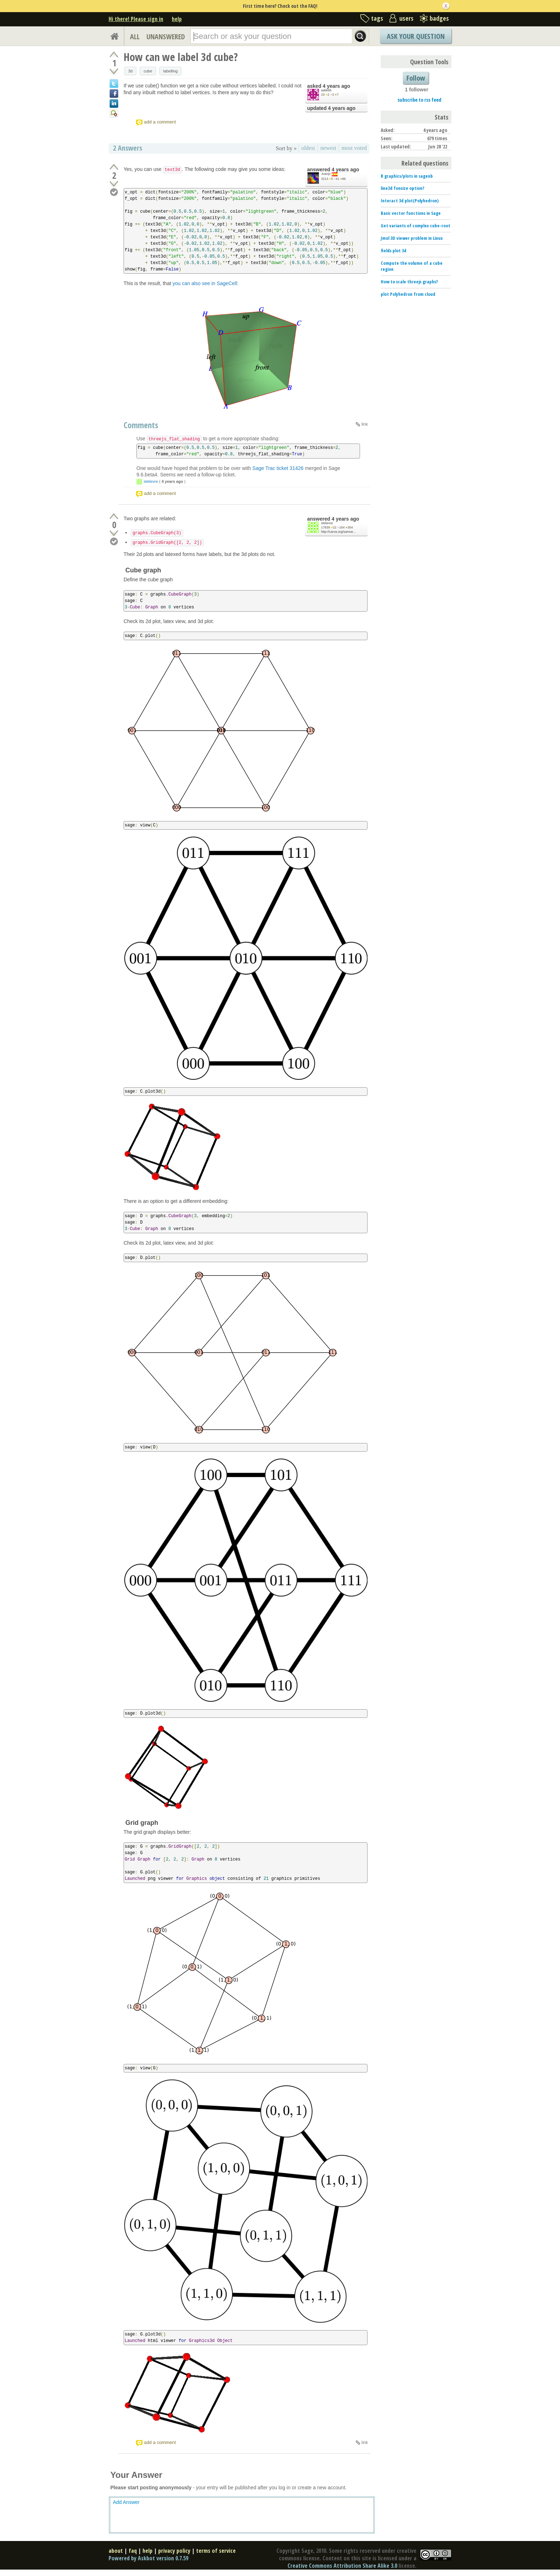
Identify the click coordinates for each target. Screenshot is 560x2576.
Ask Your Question (416, 36)
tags (377, 18)
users (406, 18)
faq (133, 2551)
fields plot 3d (393, 250)
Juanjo (326, 174)
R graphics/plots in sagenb (407, 176)
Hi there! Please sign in (136, 19)
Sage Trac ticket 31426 (278, 468)
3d (130, 71)
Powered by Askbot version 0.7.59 (148, 2558)
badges (439, 18)
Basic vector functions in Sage (411, 213)
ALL (135, 36)
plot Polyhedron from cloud (408, 294)
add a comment (160, 122)
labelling (170, 71)
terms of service (216, 2551)
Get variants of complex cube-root (415, 225)
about (116, 2551)
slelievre (151, 481)
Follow (415, 78)
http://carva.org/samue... (338, 531)
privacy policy (174, 2551)
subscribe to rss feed (419, 99)
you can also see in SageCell (204, 283)
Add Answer (126, 2502)
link (364, 424)
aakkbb (326, 90)
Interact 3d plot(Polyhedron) (410, 200)
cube (148, 71)
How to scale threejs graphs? (409, 281)
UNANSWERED (165, 36)
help (177, 19)
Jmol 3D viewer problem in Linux (412, 238)
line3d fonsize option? (402, 188)
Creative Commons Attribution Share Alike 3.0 (342, 2566)
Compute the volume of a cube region (411, 266)
